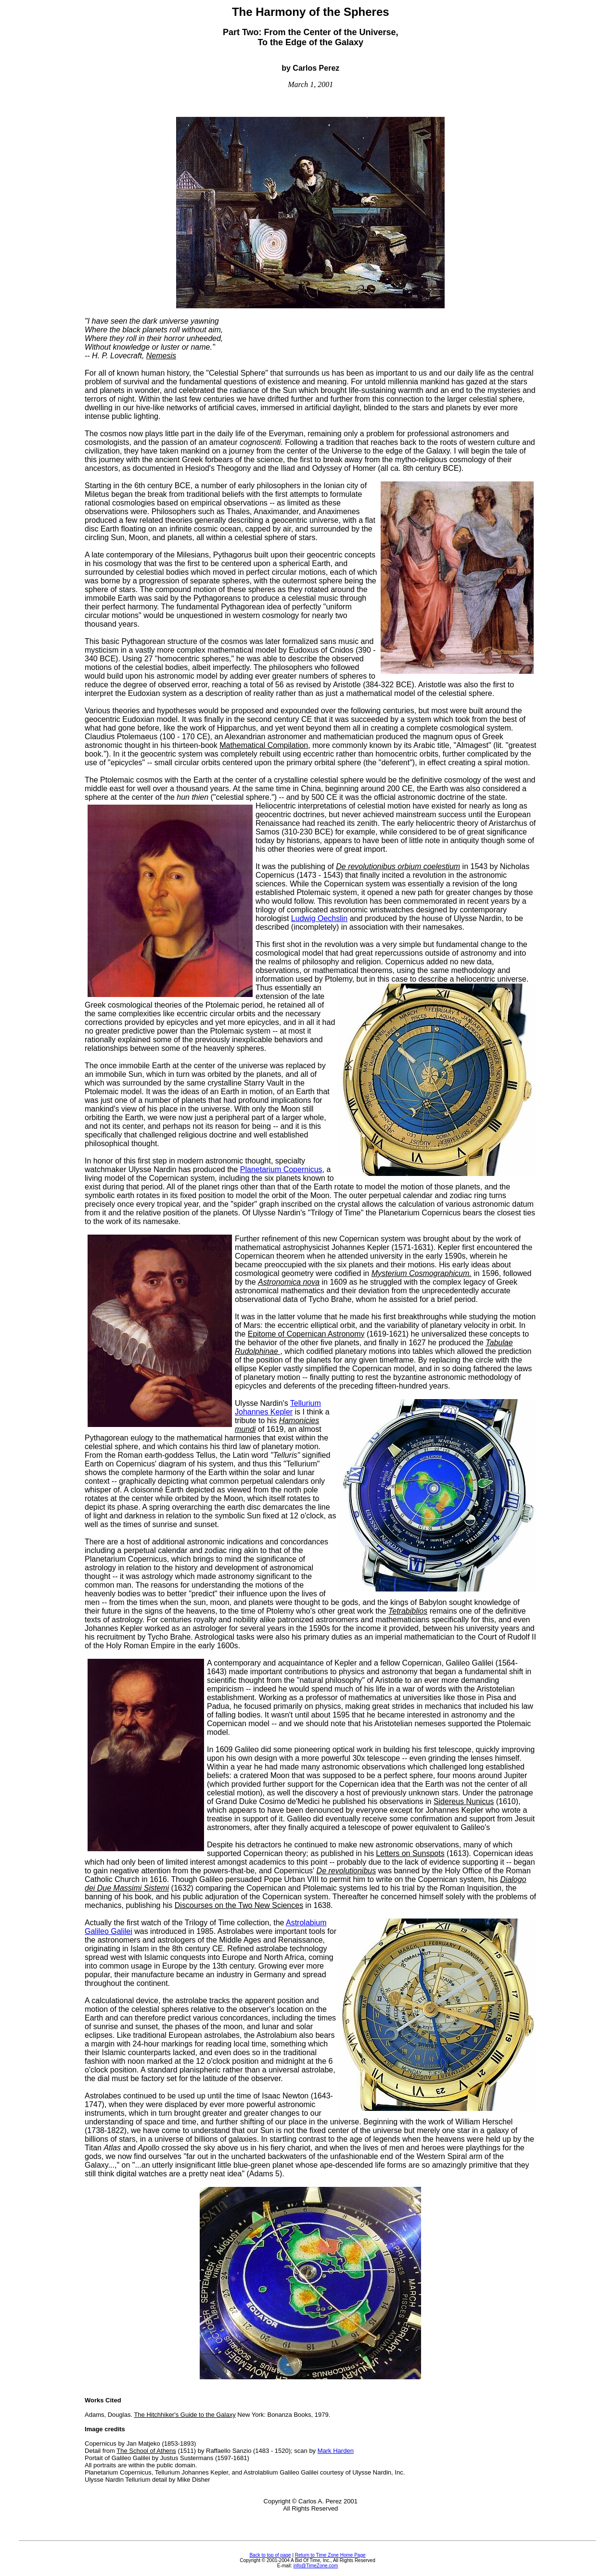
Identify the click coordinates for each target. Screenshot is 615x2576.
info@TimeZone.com (316, 2565)
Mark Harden (336, 2450)
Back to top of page (270, 2555)
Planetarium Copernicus (281, 1169)
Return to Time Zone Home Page (330, 2555)
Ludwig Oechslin (319, 918)
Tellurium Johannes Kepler (278, 1407)
